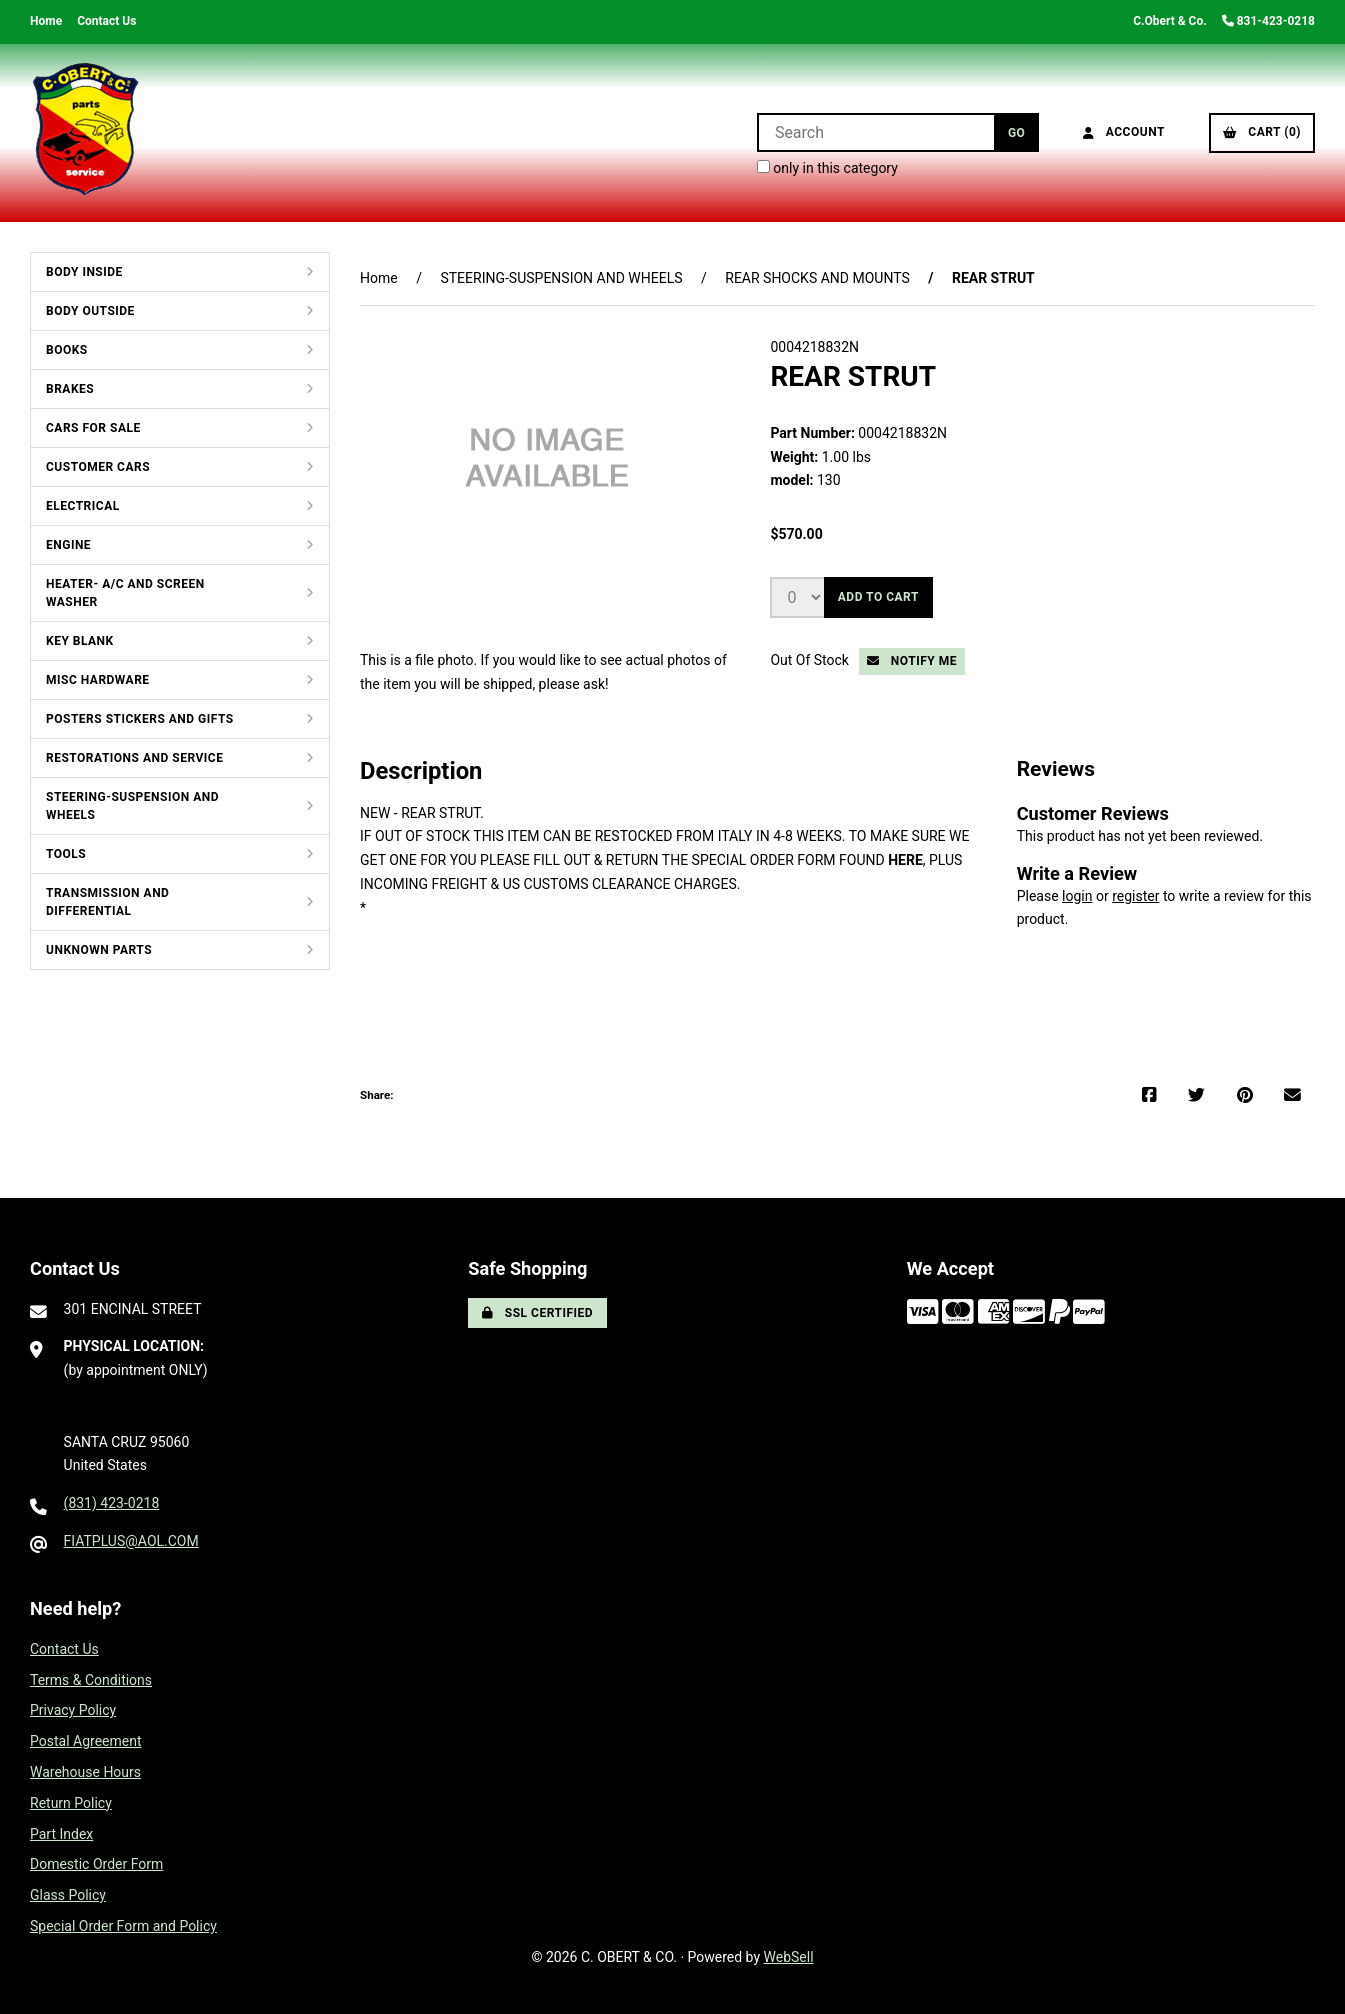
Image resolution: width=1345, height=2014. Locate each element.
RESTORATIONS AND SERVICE (134, 758)
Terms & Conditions (91, 1680)
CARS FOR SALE (93, 428)
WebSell (789, 1957)
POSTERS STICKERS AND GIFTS (140, 719)
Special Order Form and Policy (123, 1926)
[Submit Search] (1016, 132)
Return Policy (71, 1803)
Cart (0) (1262, 132)
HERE (905, 860)
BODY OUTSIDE (90, 311)
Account (1124, 132)
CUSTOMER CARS (98, 467)
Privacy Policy (73, 1710)
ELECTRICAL (83, 506)
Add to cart (878, 597)
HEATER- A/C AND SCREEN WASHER (125, 593)
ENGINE (68, 545)
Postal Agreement (86, 1741)
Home (46, 21)
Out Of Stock (811, 660)
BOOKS (67, 350)
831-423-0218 (1268, 21)
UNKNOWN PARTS (99, 950)
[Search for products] (875, 132)
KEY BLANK (80, 641)
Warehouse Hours (85, 1772)
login (1077, 896)
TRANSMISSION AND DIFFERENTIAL (107, 902)
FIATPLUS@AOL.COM (131, 1541)
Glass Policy (68, 1895)
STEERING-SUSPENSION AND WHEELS (132, 806)
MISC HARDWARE (98, 680)
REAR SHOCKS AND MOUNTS (817, 278)
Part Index (61, 1834)
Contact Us (106, 21)
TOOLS (66, 854)
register (1135, 896)
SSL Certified (537, 1313)
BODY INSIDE (84, 272)
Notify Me (912, 661)
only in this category (827, 168)
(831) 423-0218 (112, 1503)
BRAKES (70, 389)
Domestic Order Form (96, 1864)
